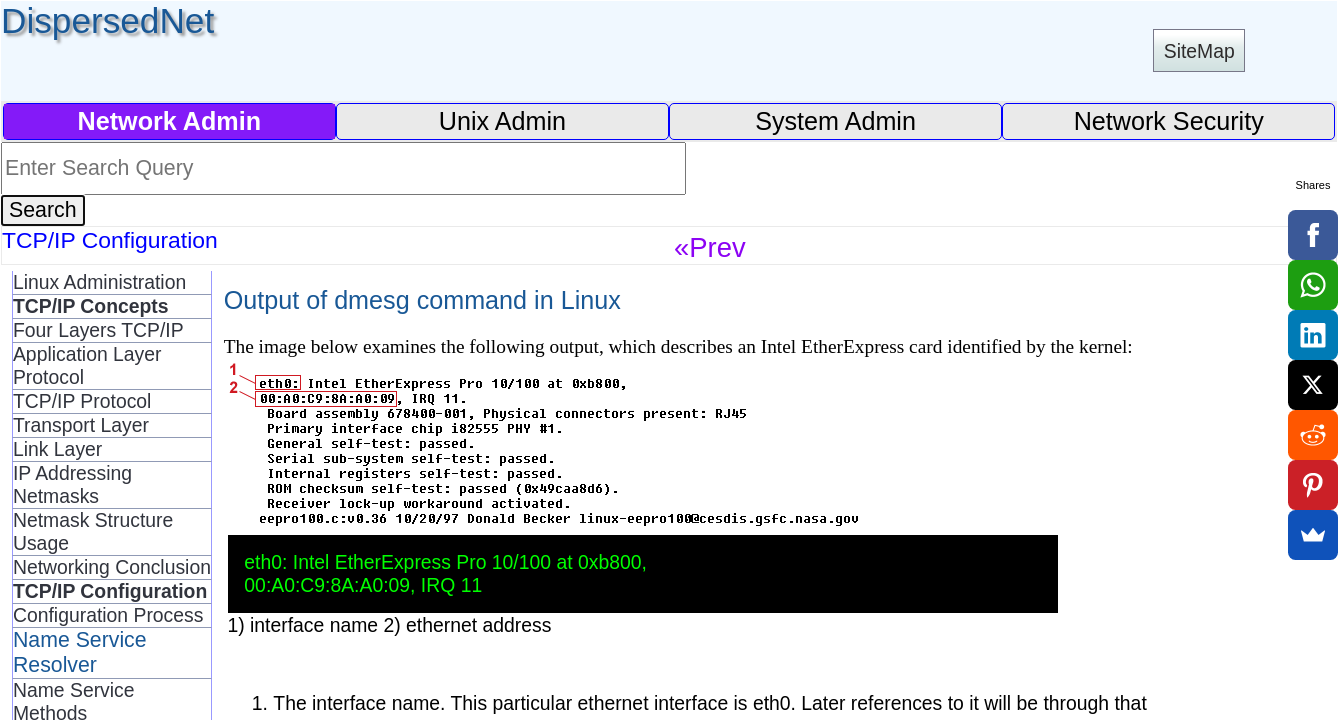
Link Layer (57, 449)
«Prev (710, 247)
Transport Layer (81, 425)
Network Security (1169, 121)
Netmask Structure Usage (93, 531)
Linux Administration (99, 282)
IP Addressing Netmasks (72, 484)
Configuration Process (108, 615)
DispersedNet (107, 20)
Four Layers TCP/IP (98, 330)
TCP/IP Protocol (82, 401)
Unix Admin (502, 121)
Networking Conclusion (112, 567)
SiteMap (1199, 51)
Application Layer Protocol (87, 365)
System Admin (835, 121)
